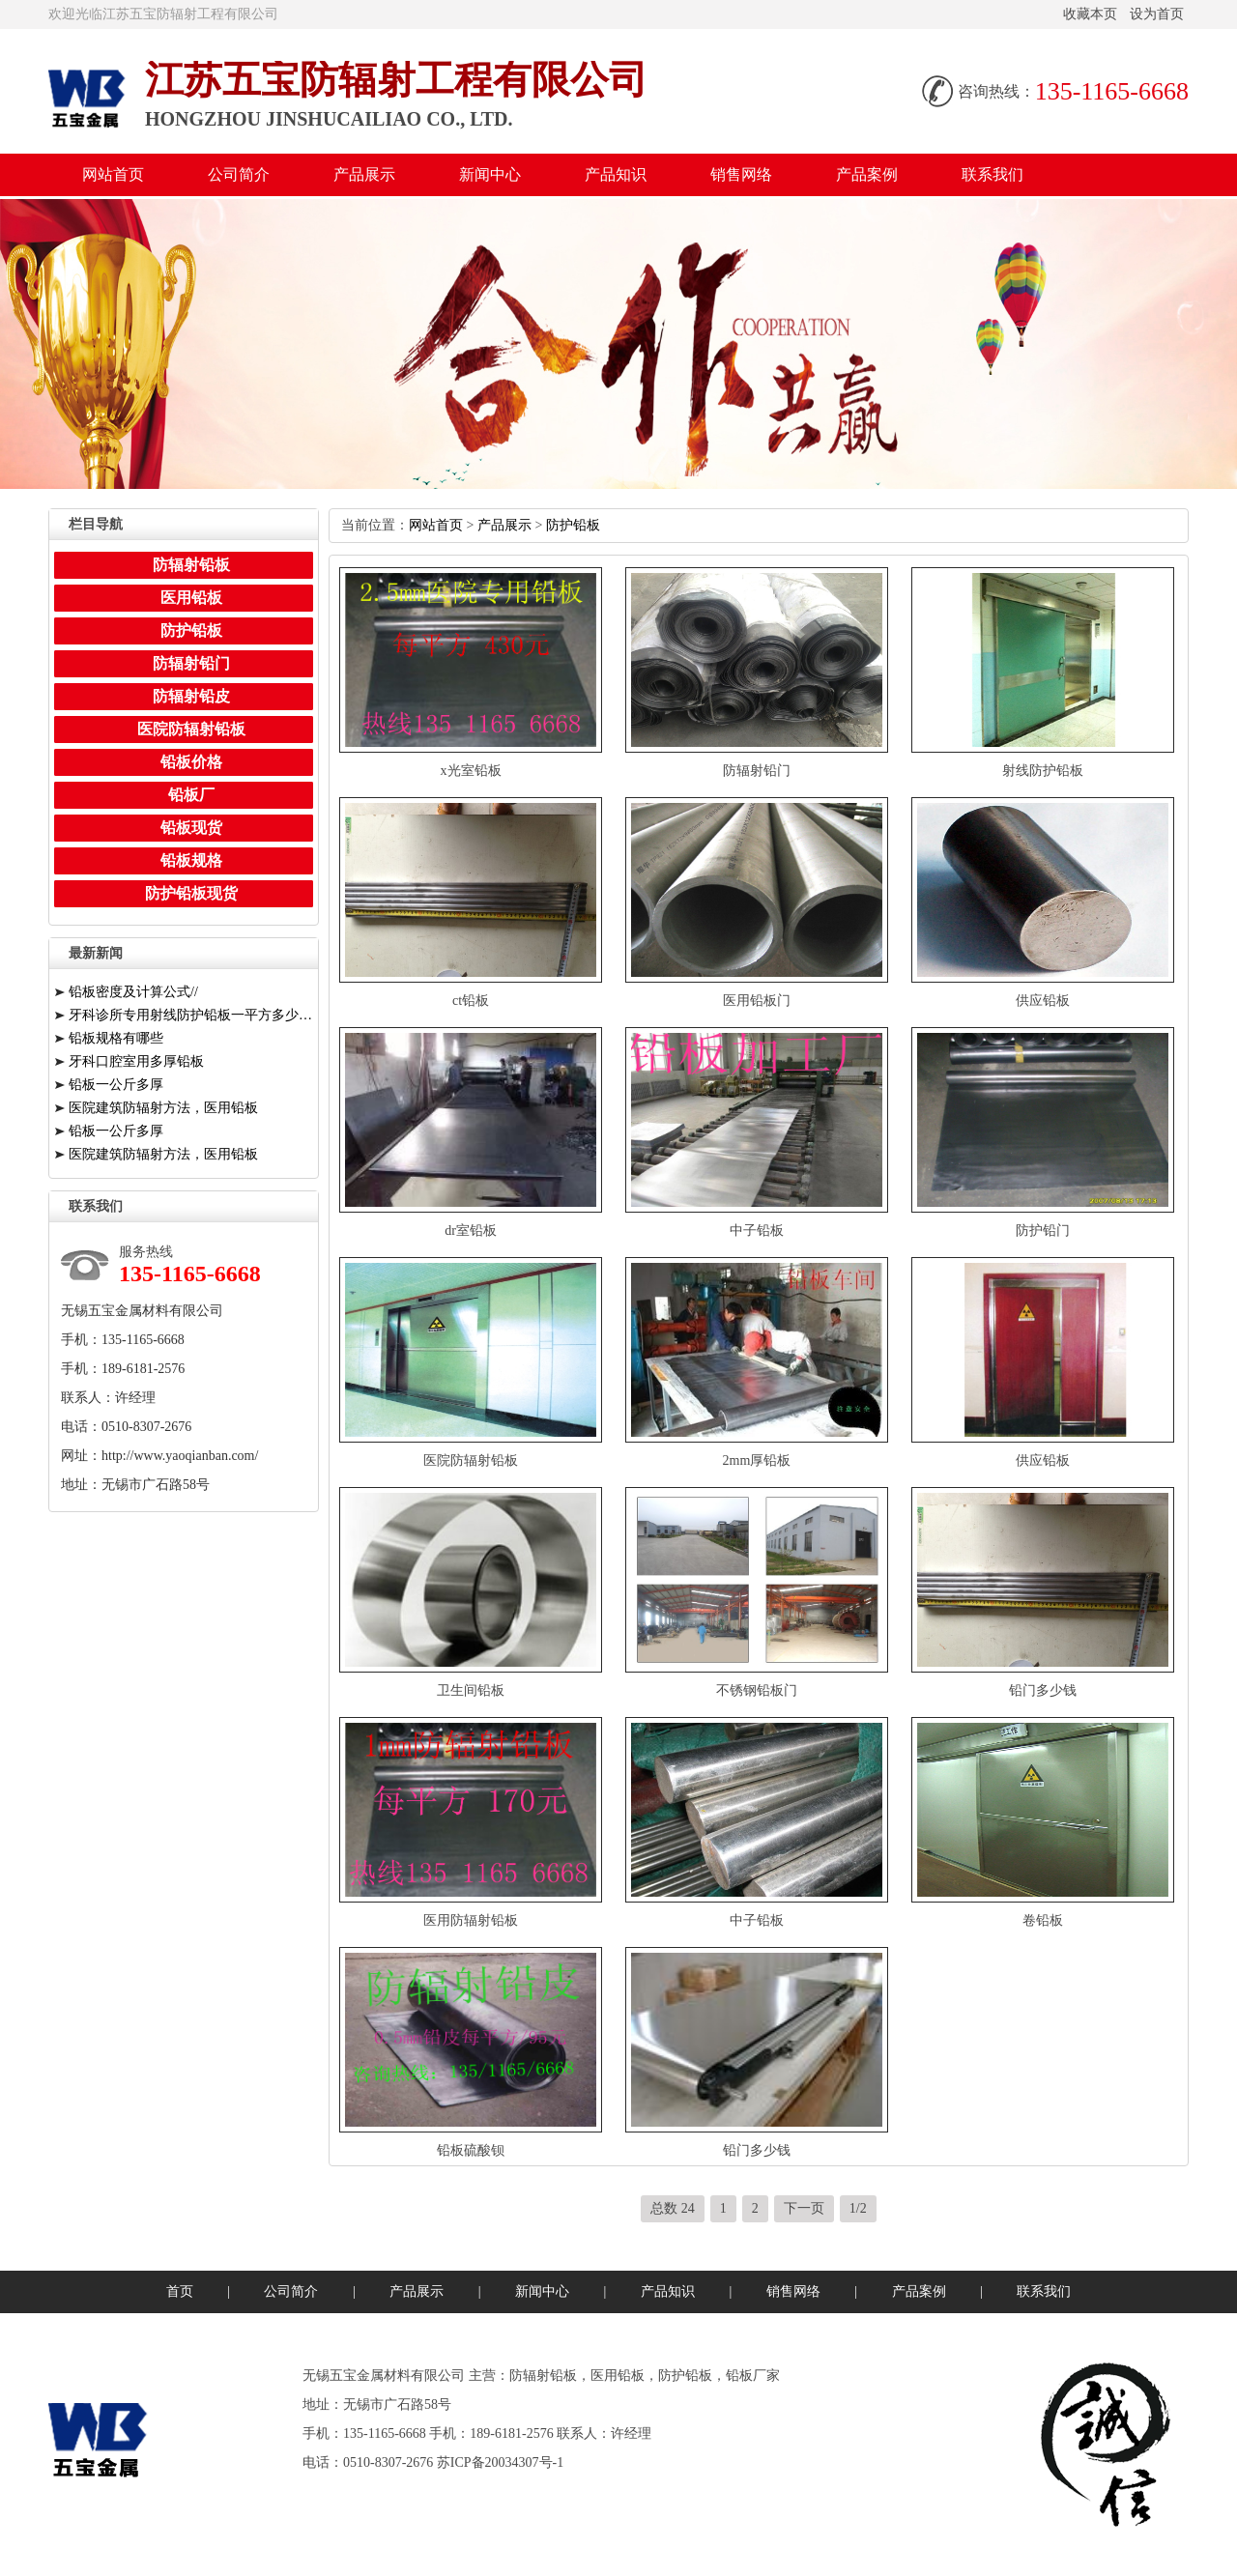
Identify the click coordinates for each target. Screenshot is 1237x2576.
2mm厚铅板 (757, 1460)
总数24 (672, 2208)
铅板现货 (191, 827)
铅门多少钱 (1043, 1690)
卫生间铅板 (470, 1690)
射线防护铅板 (1042, 770)
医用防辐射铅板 (470, 1920)
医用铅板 (191, 597)
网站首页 (113, 174)
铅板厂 (191, 795)
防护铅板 (573, 525)
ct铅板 (470, 1000)
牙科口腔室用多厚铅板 (136, 1061)
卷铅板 (1042, 1920)
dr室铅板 (471, 1230)
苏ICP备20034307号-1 (500, 2462)
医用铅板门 (757, 1000)
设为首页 (1157, 14)
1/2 (858, 2208)
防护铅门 (1043, 1230)
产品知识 (616, 174)
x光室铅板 (471, 770)
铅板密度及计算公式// (133, 992)
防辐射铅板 (191, 565)
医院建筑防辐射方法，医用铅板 (163, 1108)
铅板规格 (191, 860)
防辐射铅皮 (191, 696)
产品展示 (364, 174)
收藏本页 (1090, 14)
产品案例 (867, 174)
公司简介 (239, 174)
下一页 (804, 2208)
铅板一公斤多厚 (116, 1084)
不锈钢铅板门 (756, 1690)
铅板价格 (191, 762)
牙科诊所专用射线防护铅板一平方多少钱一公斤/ (191, 1015)
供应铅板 (1043, 1000)
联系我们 (992, 174)
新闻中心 (490, 174)
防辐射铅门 (757, 770)
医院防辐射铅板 (470, 1460)
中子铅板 (757, 1230)
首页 (179, 2291)
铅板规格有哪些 (116, 1038)
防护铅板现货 (191, 893)
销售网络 (741, 174)
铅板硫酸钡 (470, 2150)
